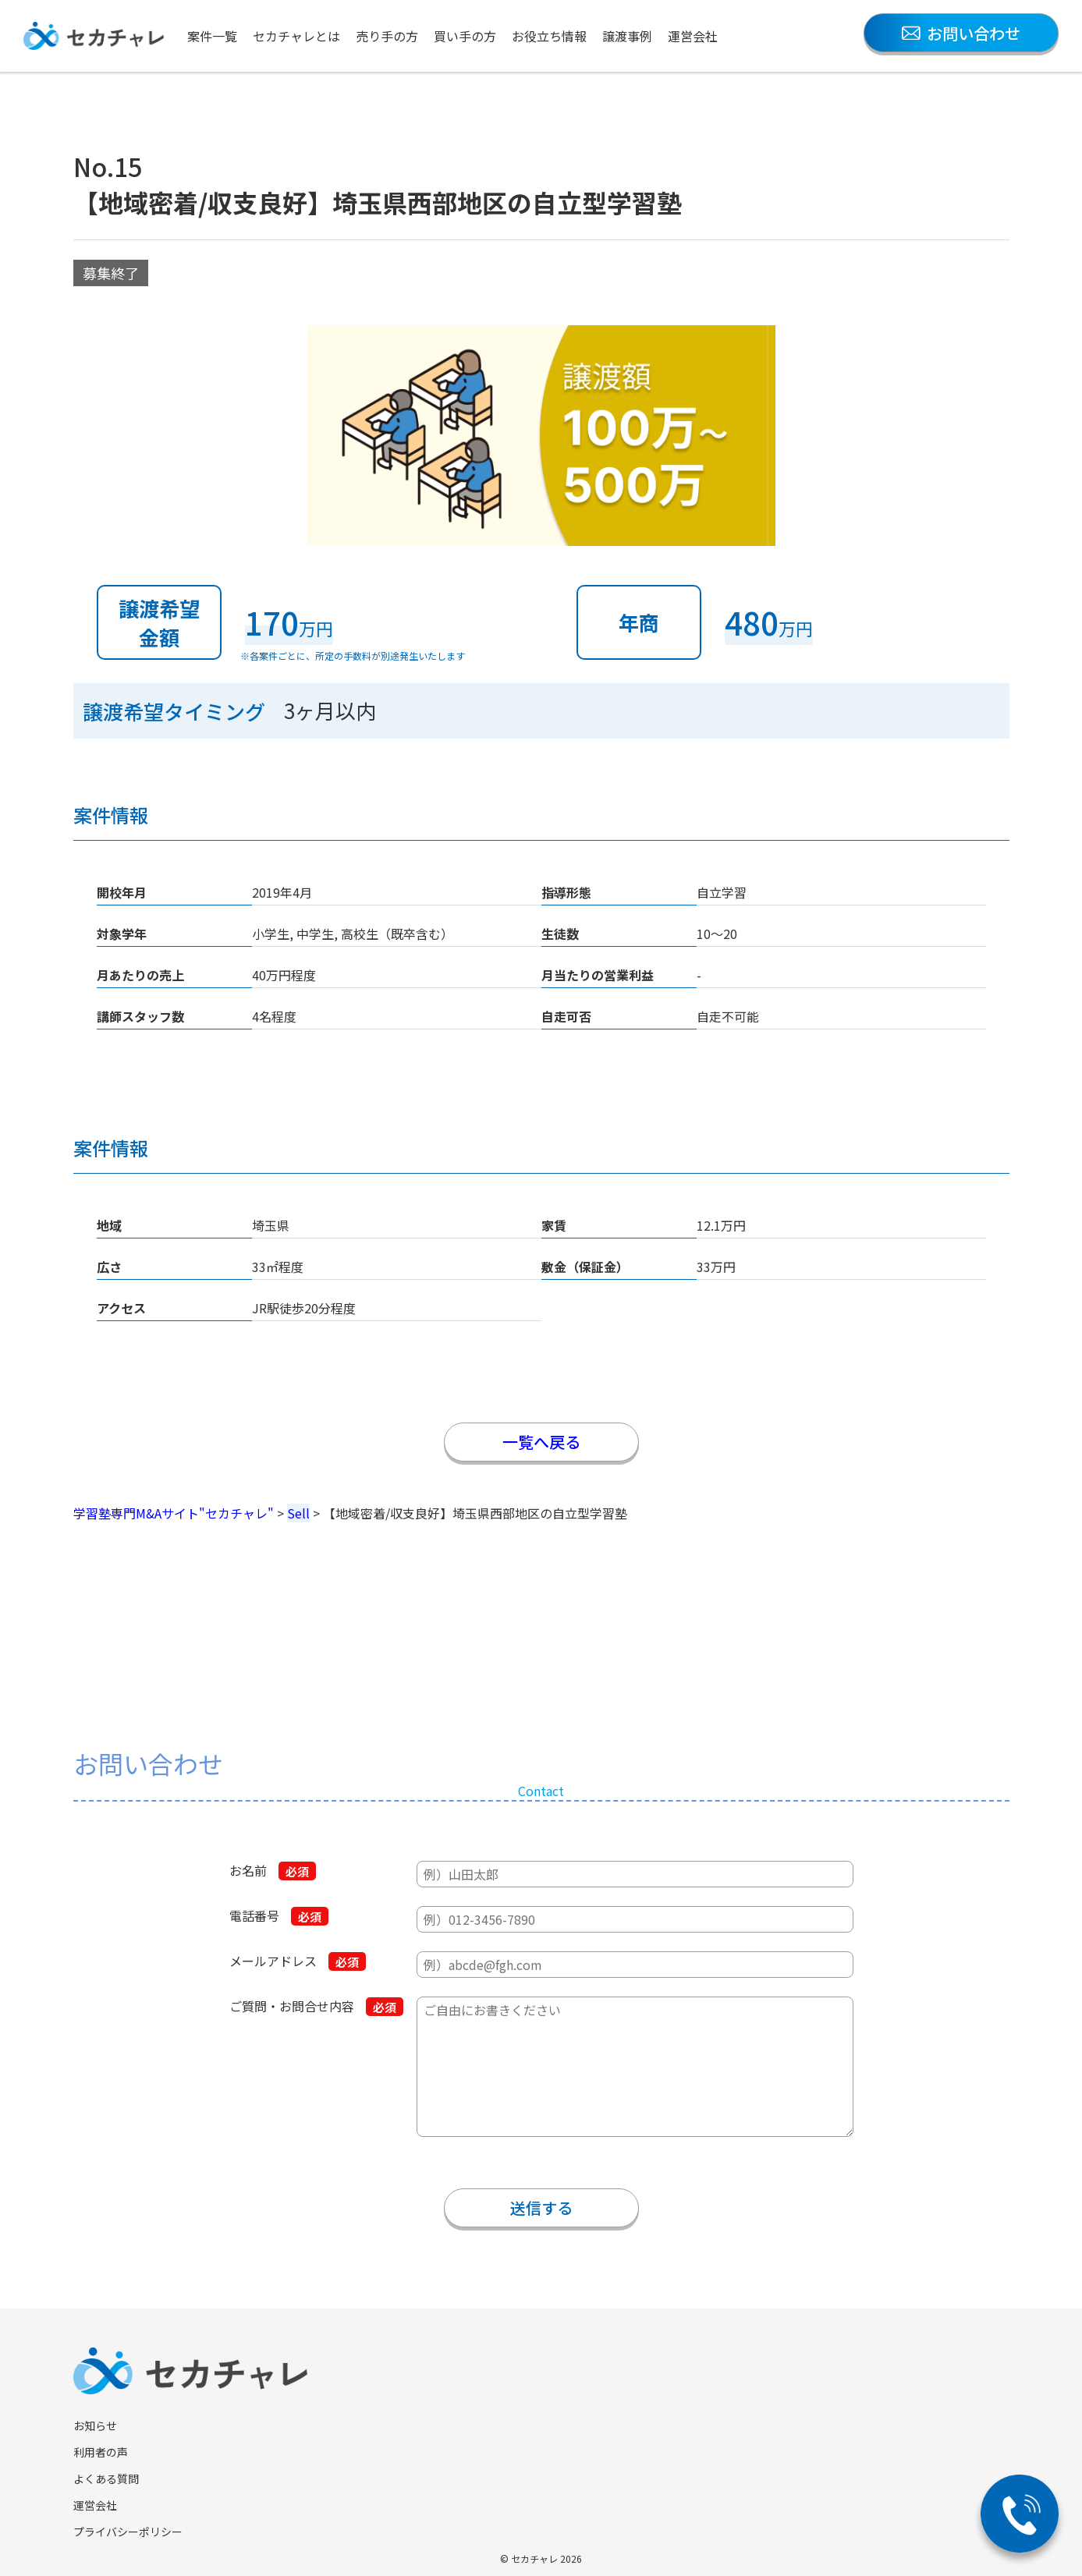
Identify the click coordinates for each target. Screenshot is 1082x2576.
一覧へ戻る (541, 1441)
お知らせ (95, 2425)
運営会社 (693, 36)
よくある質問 (106, 2478)
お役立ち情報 (549, 36)
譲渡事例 (627, 36)
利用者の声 (100, 2452)
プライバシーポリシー (128, 2531)
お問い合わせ (961, 33)
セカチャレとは (296, 36)
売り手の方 (387, 36)
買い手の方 (465, 36)
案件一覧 (212, 36)
